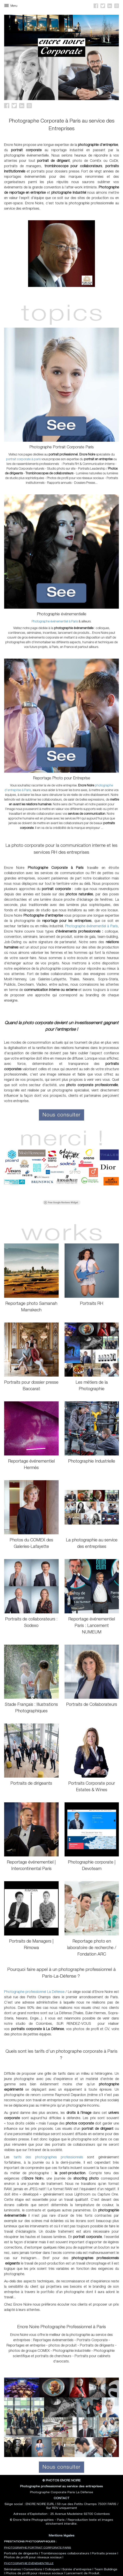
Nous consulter (61, 1115)
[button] (4, 1196)
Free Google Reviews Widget (61, 1202)
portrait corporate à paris (23, 459)
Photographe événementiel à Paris (55, 621)
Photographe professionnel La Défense (34, 1992)
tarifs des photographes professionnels (48, 2157)
